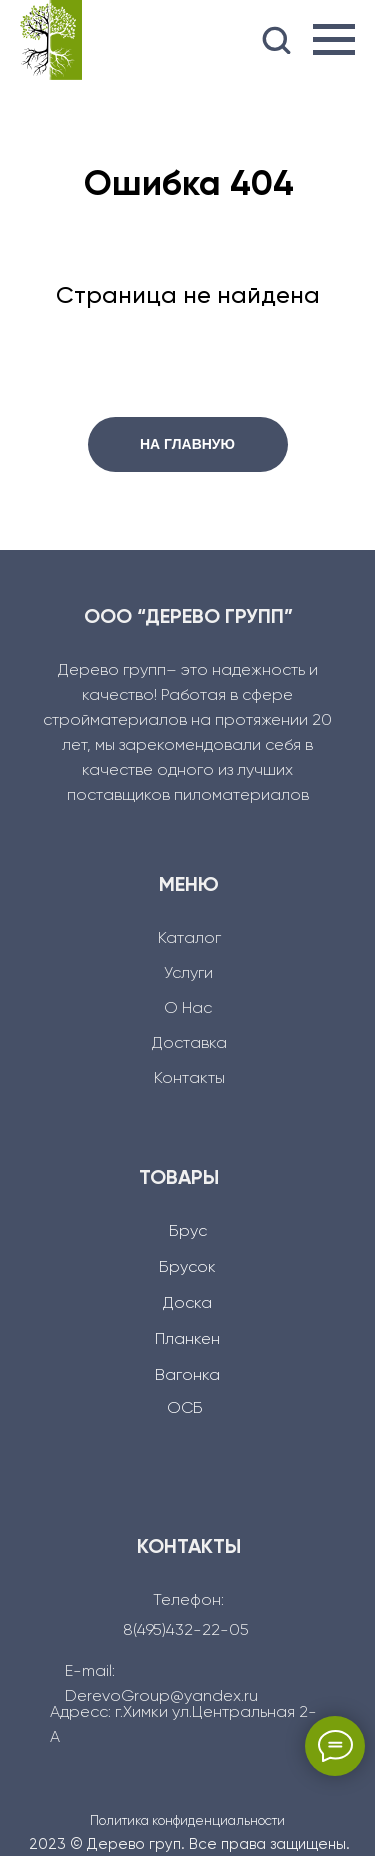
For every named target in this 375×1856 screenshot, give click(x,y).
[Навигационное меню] (334, 40)
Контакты (189, 1079)
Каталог (189, 939)
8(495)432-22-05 (186, 1631)
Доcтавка (189, 1044)
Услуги (188, 974)
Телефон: (188, 1601)
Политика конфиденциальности (187, 1821)
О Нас (188, 1009)
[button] (276, 39)
